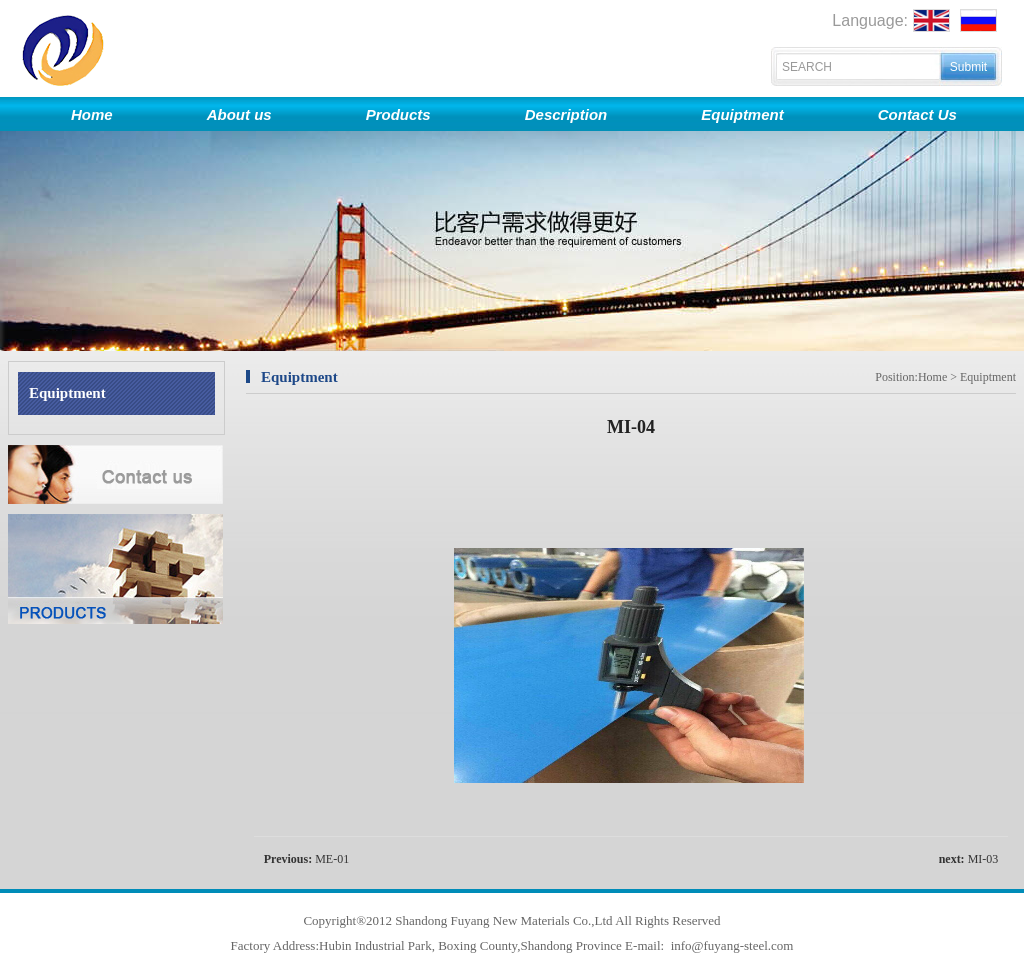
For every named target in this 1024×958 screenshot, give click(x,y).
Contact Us (917, 114)
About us (239, 114)
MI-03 (983, 859)
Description (566, 114)
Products (398, 114)
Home (92, 114)
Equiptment (742, 114)
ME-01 (332, 859)
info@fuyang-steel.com (730, 945)
